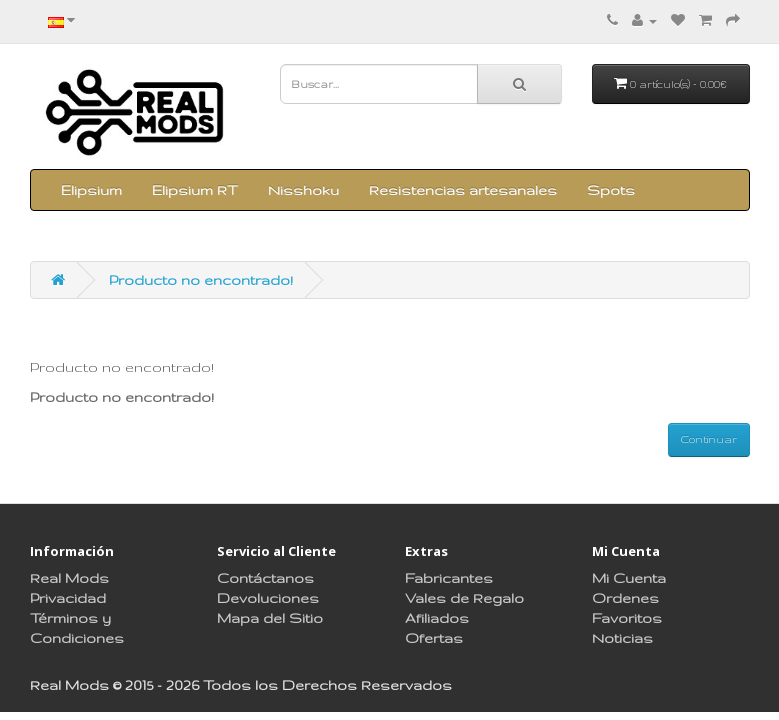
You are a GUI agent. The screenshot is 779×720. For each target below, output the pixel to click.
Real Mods (69, 578)
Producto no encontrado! (201, 280)
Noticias (622, 638)
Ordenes (625, 598)
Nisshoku (303, 190)
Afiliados (437, 618)
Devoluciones (268, 598)
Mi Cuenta (629, 578)
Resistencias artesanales (463, 190)
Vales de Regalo (464, 598)
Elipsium (91, 190)
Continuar (709, 439)
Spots (611, 190)
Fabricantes (449, 578)
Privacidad (68, 598)
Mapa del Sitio (270, 618)
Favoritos (627, 618)
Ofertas (434, 638)
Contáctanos (265, 578)
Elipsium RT (195, 190)
